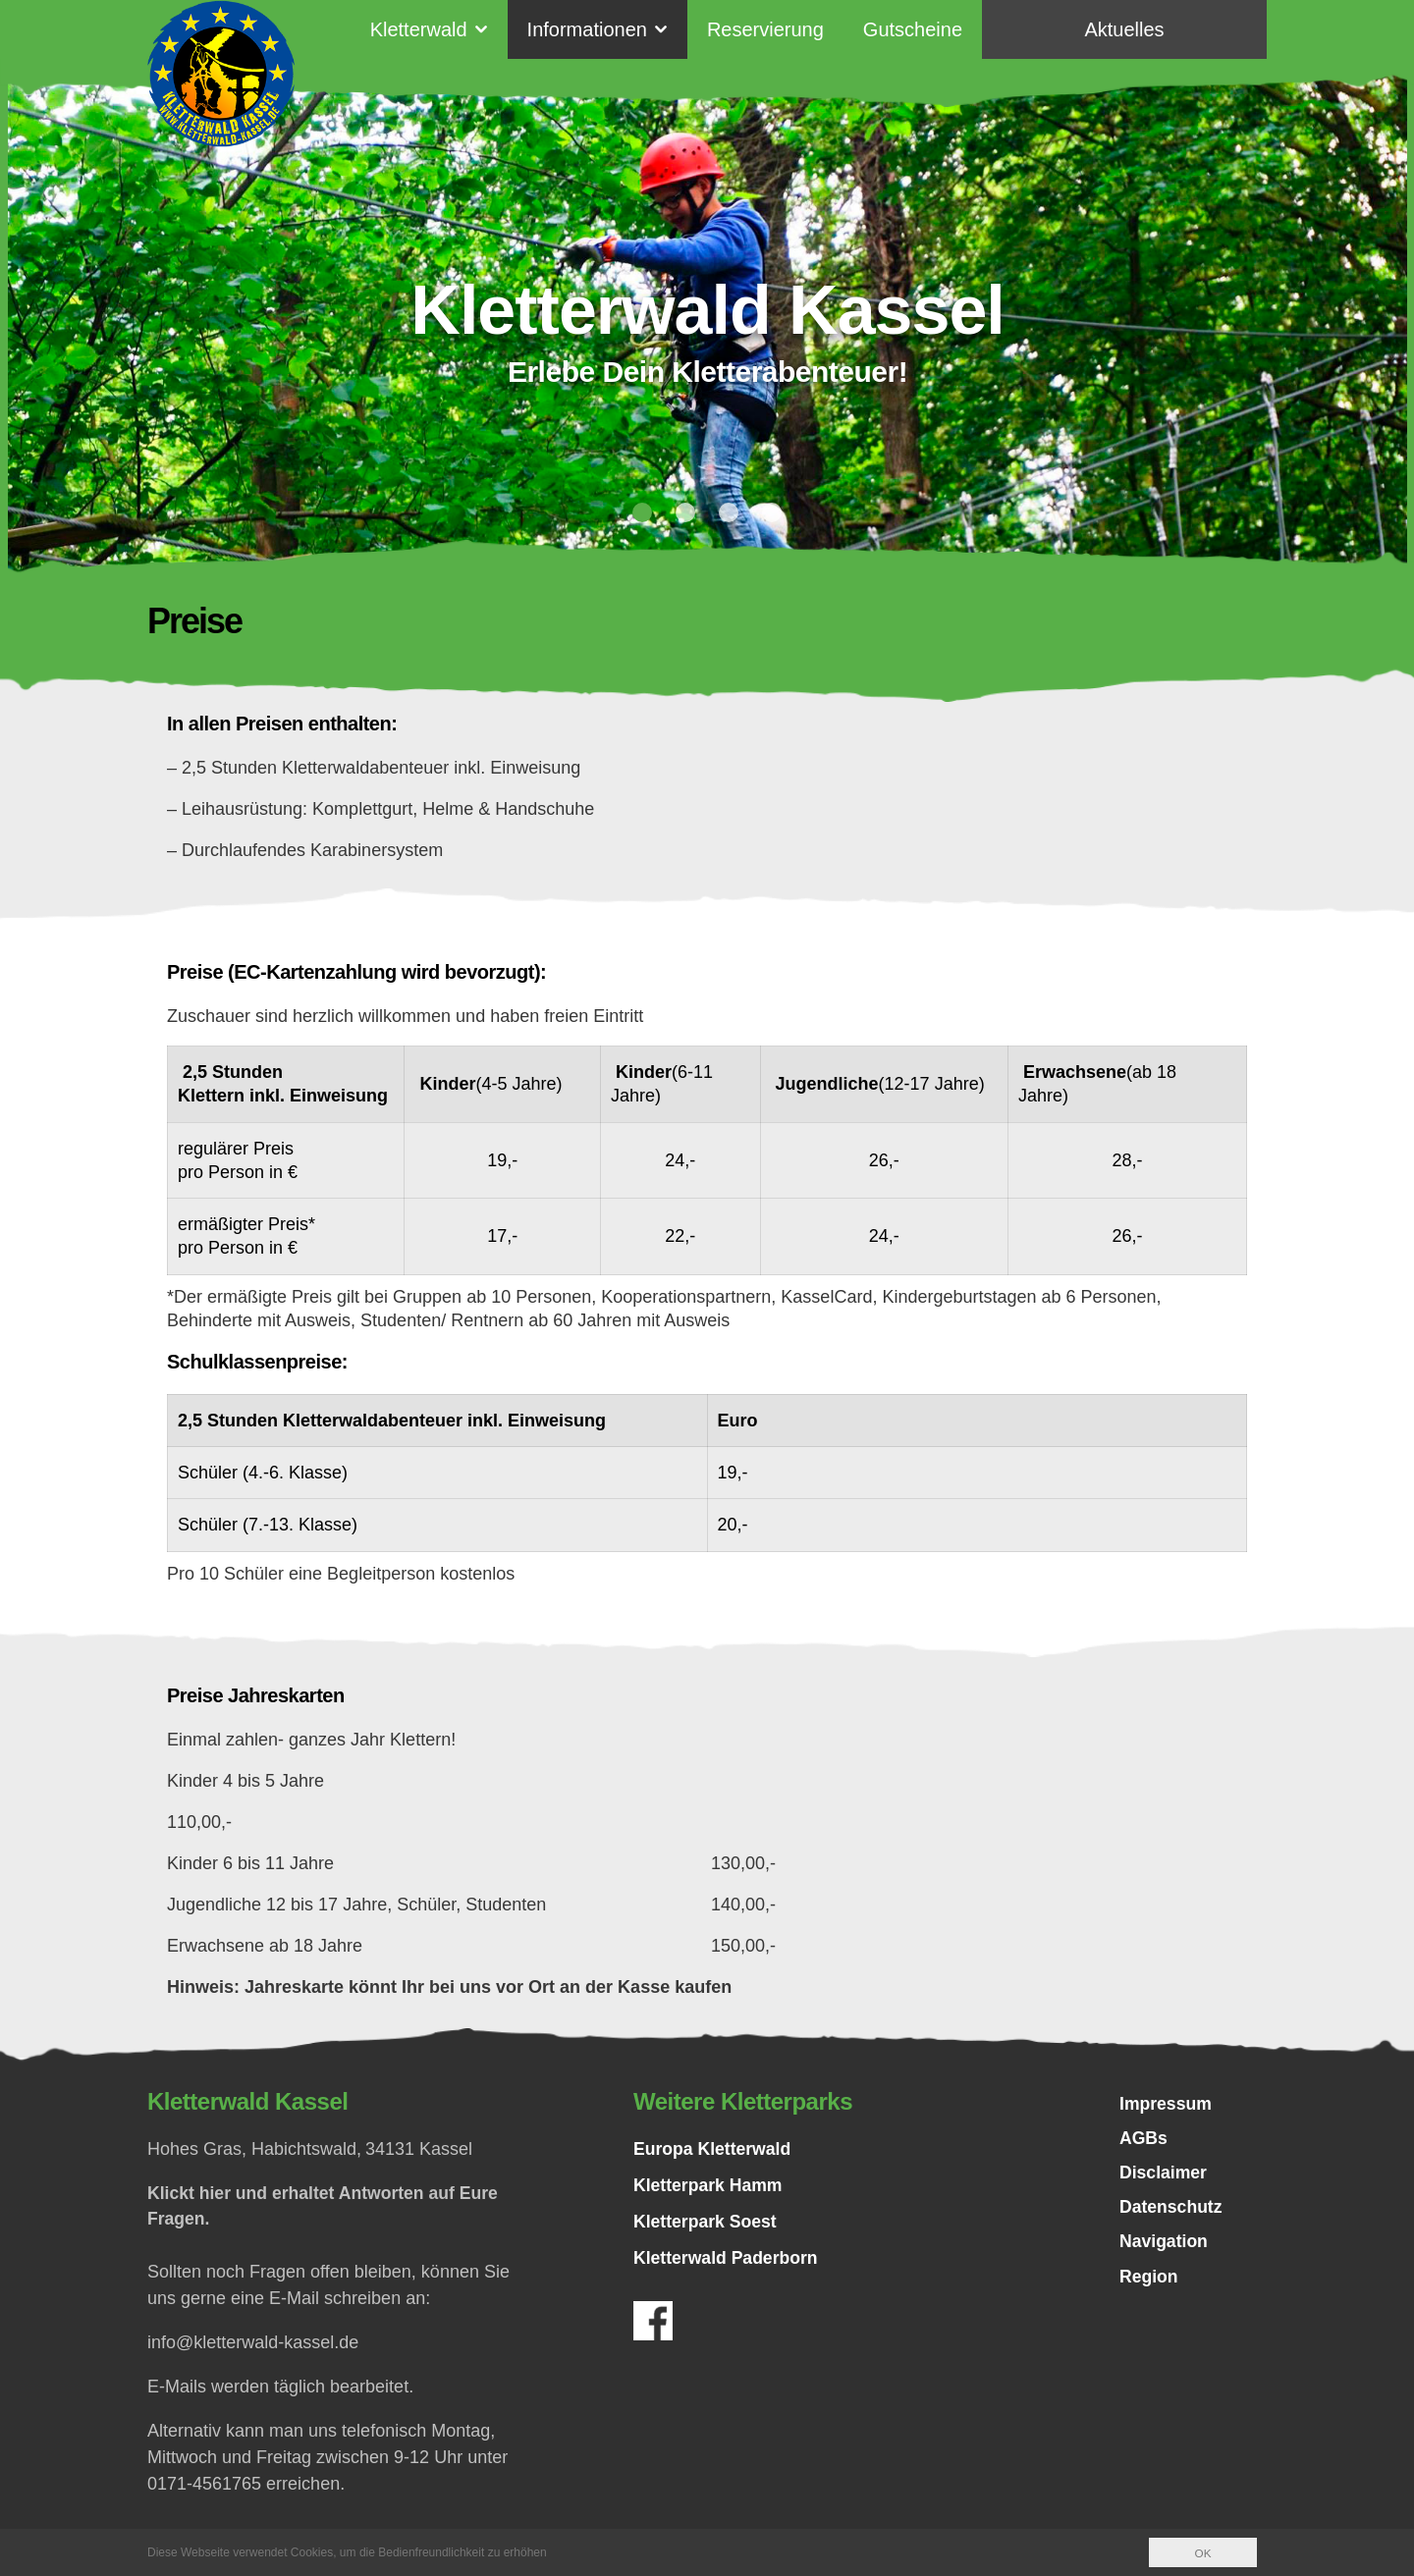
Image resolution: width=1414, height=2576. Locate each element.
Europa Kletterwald (713, 2149)
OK (1202, 2553)
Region (1149, 2281)
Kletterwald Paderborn (727, 2258)
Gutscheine (912, 29)
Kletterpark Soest (706, 2221)
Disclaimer (1164, 2175)
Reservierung (765, 29)
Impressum (1166, 2105)
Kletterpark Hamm (709, 2185)
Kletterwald (418, 29)
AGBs (1144, 2140)
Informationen (587, 29)
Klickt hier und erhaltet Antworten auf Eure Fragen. (326, 2206)
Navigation (1164, 2246)
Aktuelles (1124, 29)
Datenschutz (1171, 2211)
